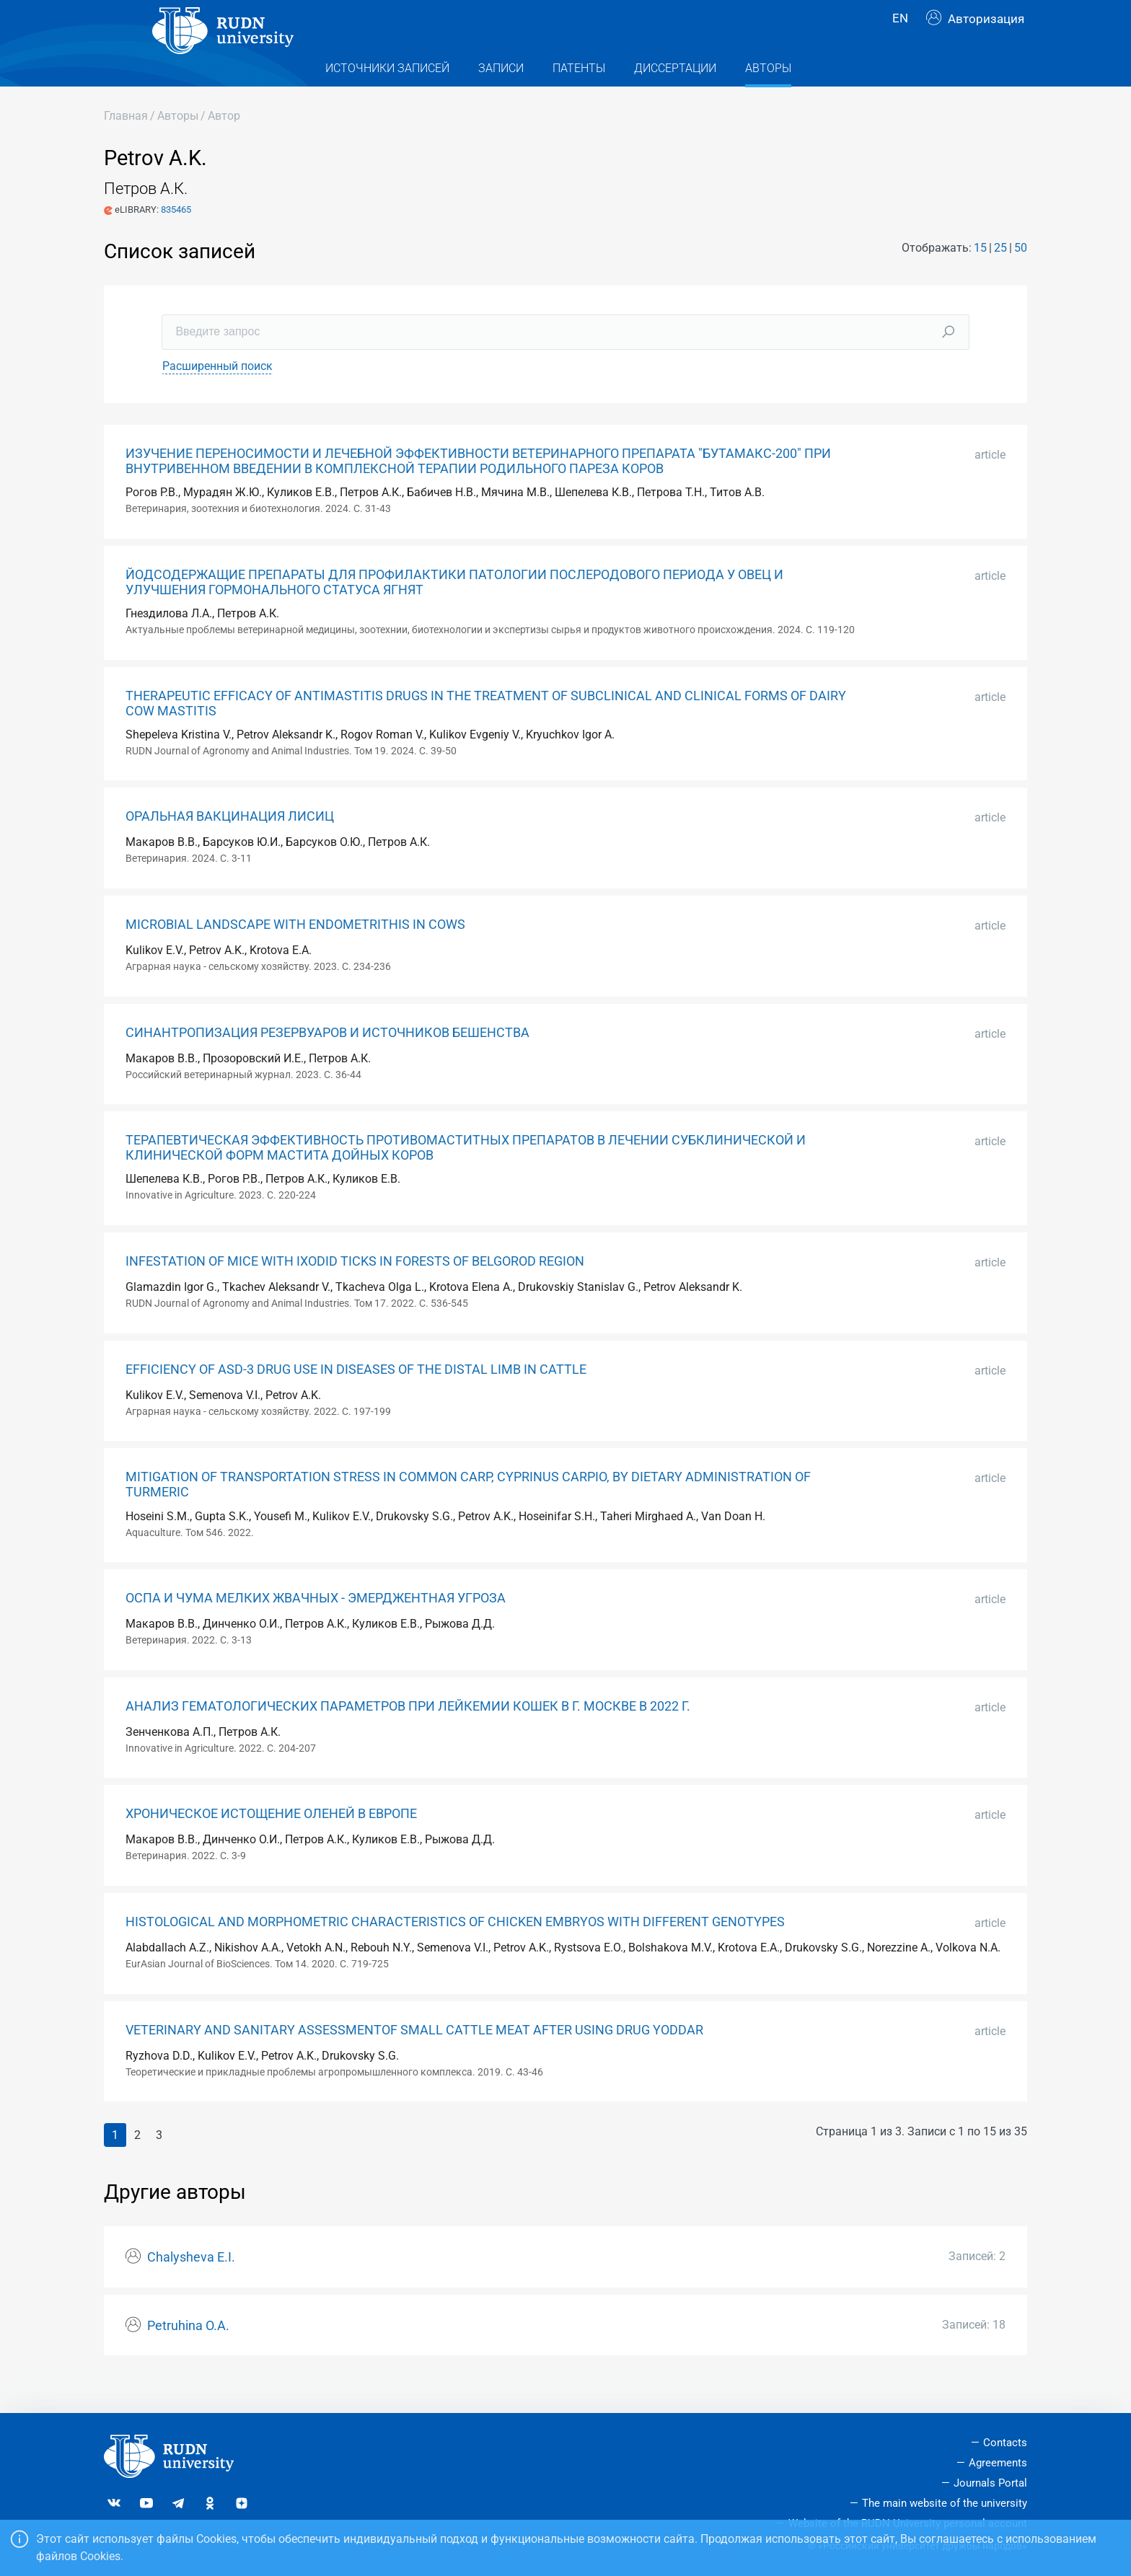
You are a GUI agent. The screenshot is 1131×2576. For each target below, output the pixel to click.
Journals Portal (990, 2482)
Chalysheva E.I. (191, 2286)
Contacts (1005, 2442)
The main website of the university (944, 2503)
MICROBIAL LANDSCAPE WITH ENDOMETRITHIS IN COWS (295, 953)
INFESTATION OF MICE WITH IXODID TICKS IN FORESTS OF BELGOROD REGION (355, 1290)
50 (1020, 276)
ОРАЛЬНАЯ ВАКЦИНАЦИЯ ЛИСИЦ (230, 845)
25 (1000, 276)
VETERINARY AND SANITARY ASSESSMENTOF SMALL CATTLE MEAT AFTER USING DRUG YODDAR (414, 2059)
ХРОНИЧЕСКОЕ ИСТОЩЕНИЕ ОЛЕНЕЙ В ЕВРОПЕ (271, 1842)
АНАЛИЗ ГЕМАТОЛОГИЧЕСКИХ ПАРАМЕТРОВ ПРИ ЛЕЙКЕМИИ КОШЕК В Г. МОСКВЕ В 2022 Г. (408, 1735)
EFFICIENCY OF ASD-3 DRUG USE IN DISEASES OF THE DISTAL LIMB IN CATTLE (356, 1398)
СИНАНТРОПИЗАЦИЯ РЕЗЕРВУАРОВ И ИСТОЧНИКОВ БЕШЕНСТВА (327, 1061)
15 (980, 276)
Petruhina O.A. (188, 2354)
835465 (176, 238)
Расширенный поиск (217, 395)
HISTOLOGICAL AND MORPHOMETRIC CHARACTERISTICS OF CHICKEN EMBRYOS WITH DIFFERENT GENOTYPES (455, 1951)
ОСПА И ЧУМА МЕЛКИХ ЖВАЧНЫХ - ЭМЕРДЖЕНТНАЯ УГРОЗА (316, 1627)
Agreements (998, 2462)
